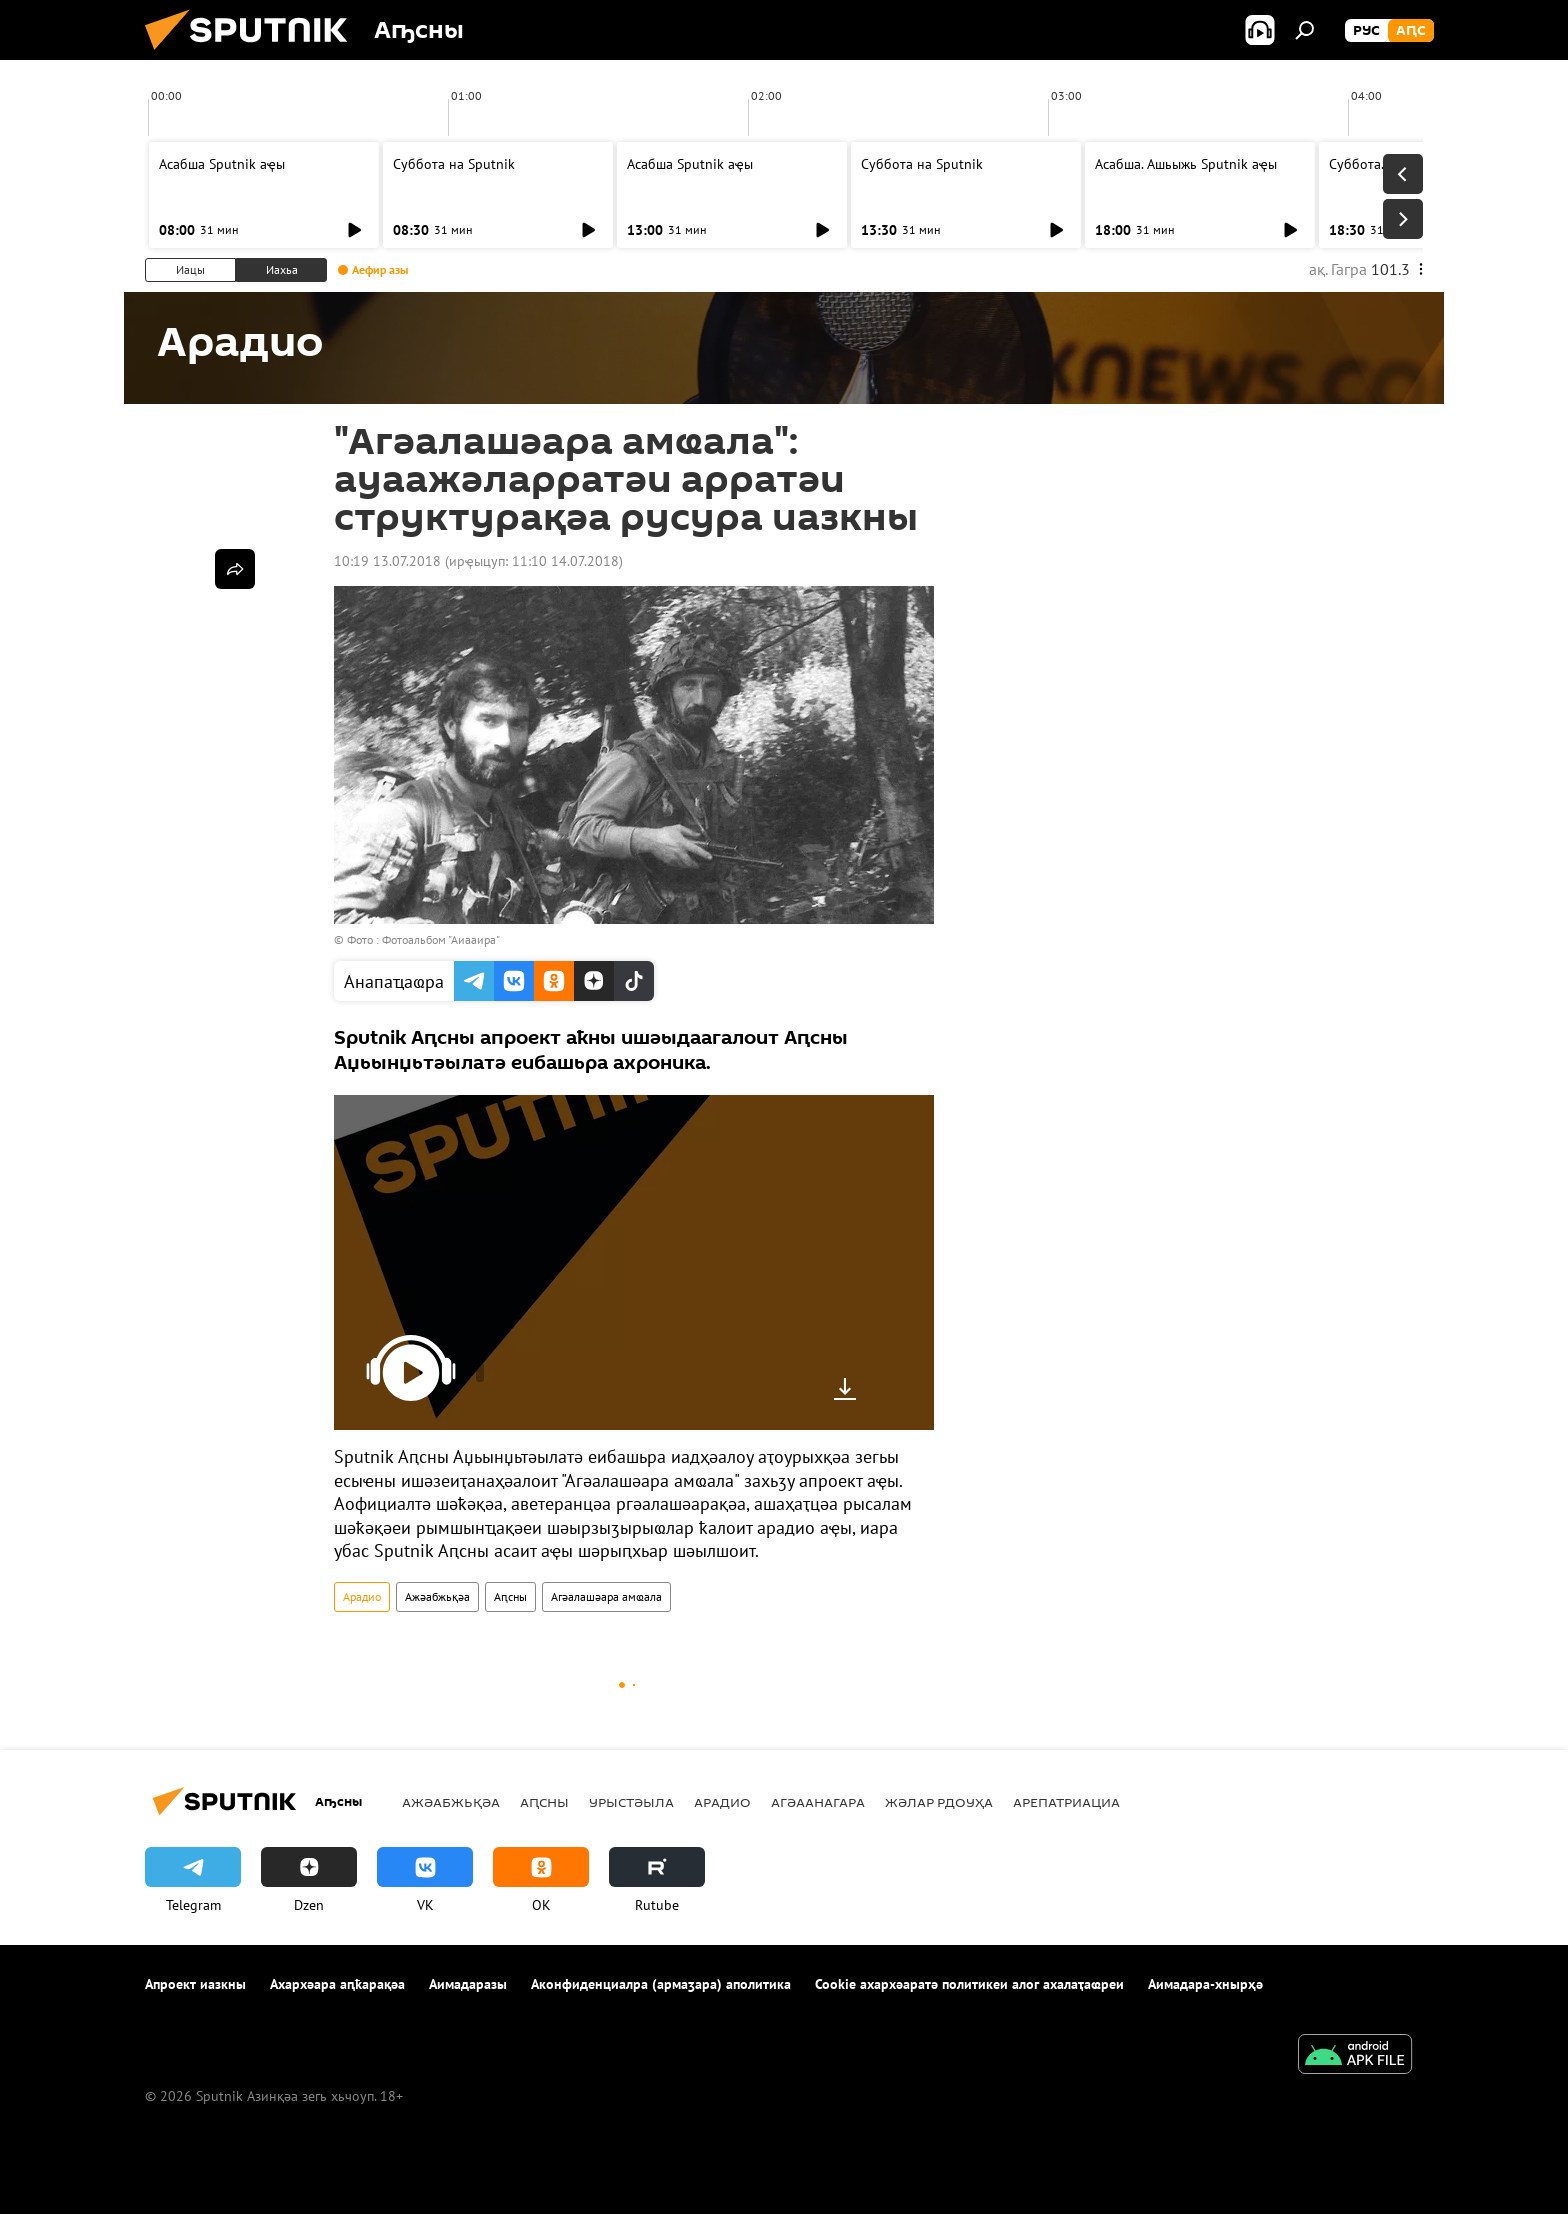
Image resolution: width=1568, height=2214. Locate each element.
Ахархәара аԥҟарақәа (337, 1984)
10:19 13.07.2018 (387, 561)
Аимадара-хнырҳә (1205, 1984)
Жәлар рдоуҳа (939, 1802)
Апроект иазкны (195, 1984)
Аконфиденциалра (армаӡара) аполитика (661, 1984)
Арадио (362, 1596)
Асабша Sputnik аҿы (222, 164)
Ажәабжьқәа (437, 1596)
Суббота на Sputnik (454, 164)
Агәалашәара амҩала (606, 1596)
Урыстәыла (631, 1802)
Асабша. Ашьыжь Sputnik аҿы (1186, 164)
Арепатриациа (1066, 1802)
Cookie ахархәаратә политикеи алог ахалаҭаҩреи (969, 1984)
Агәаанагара (818, 1802)
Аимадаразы (468, 1984)
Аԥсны (510, 1596)
